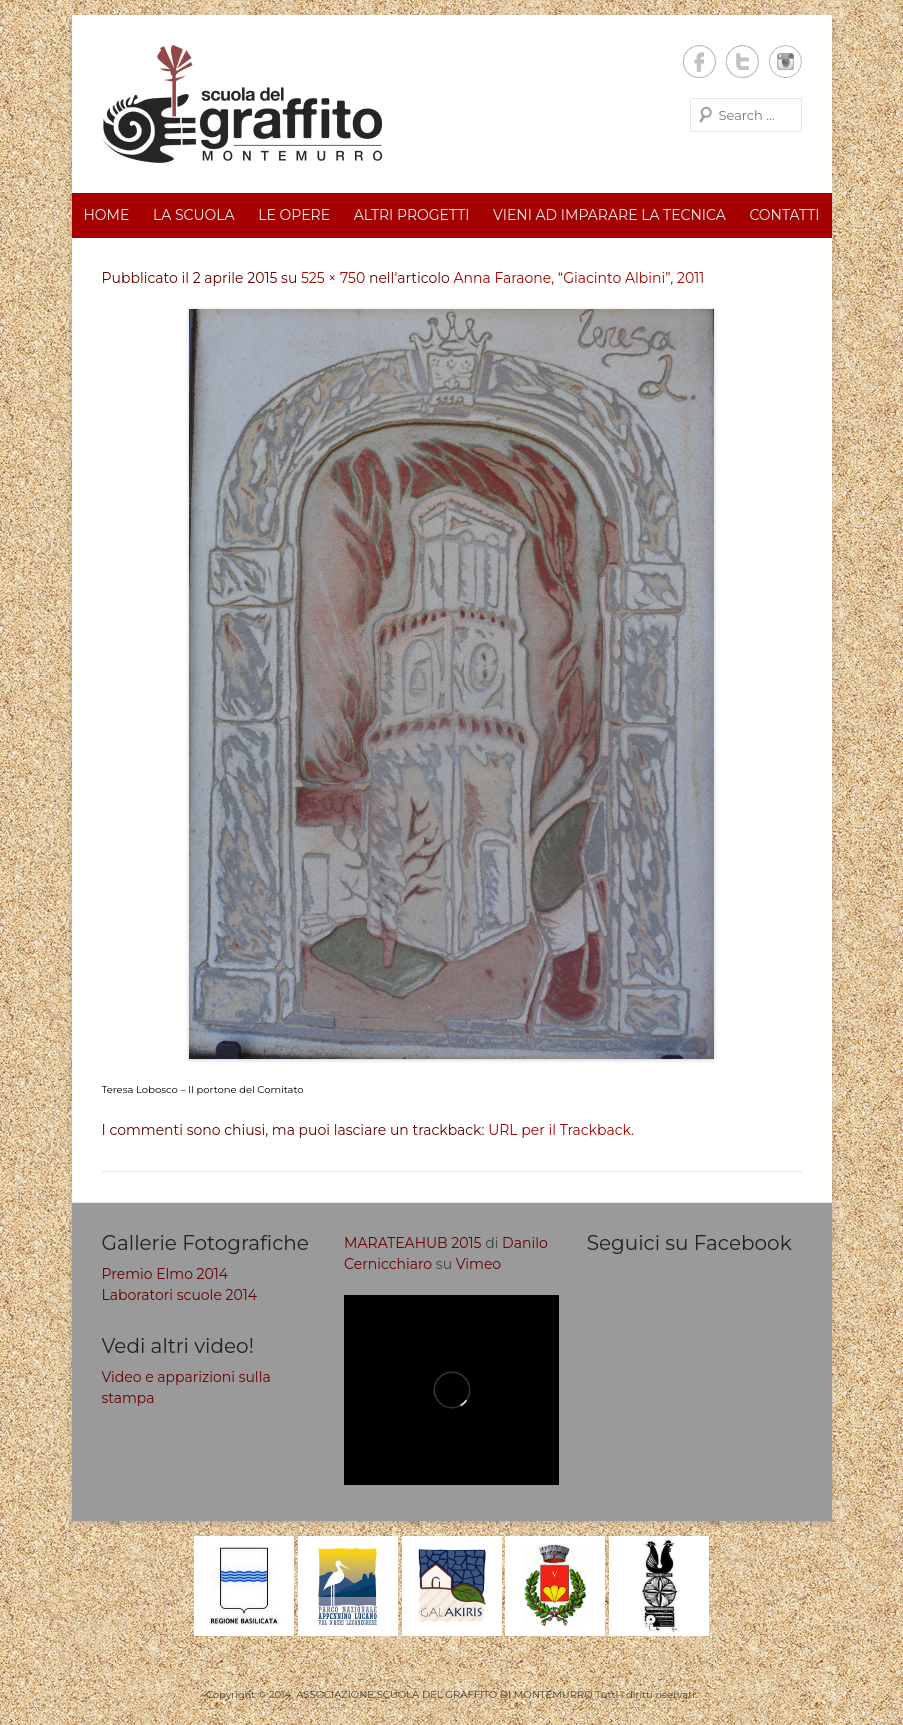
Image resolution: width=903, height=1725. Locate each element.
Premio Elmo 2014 (165, 1274)
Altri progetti (412, 215)
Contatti (784, 215)
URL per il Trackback (559, 1130)
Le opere (294, 215)
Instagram (785, 61)
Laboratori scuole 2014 (180, 1295)
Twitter (742, 61)
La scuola (194, 215)
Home (106, 215)
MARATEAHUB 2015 (412, 1243)
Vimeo (478, 1264)
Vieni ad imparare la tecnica (609, 215)
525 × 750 (333, 278)
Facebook (699, 61)
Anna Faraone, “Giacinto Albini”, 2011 (579, 278)
